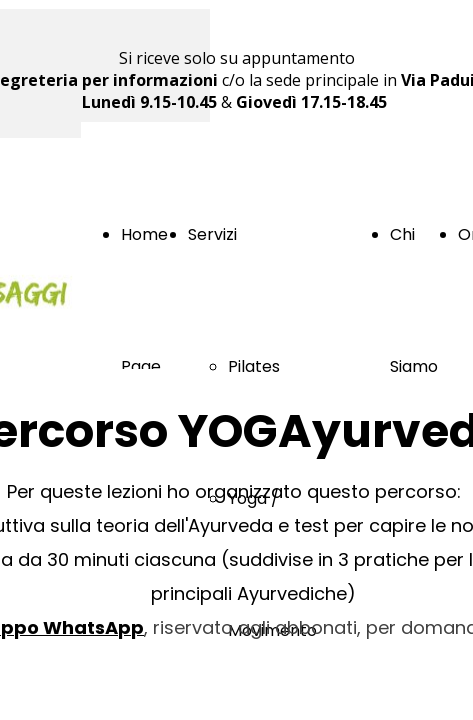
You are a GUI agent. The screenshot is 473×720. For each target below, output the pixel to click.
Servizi (212, 234)
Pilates (254, 366)
